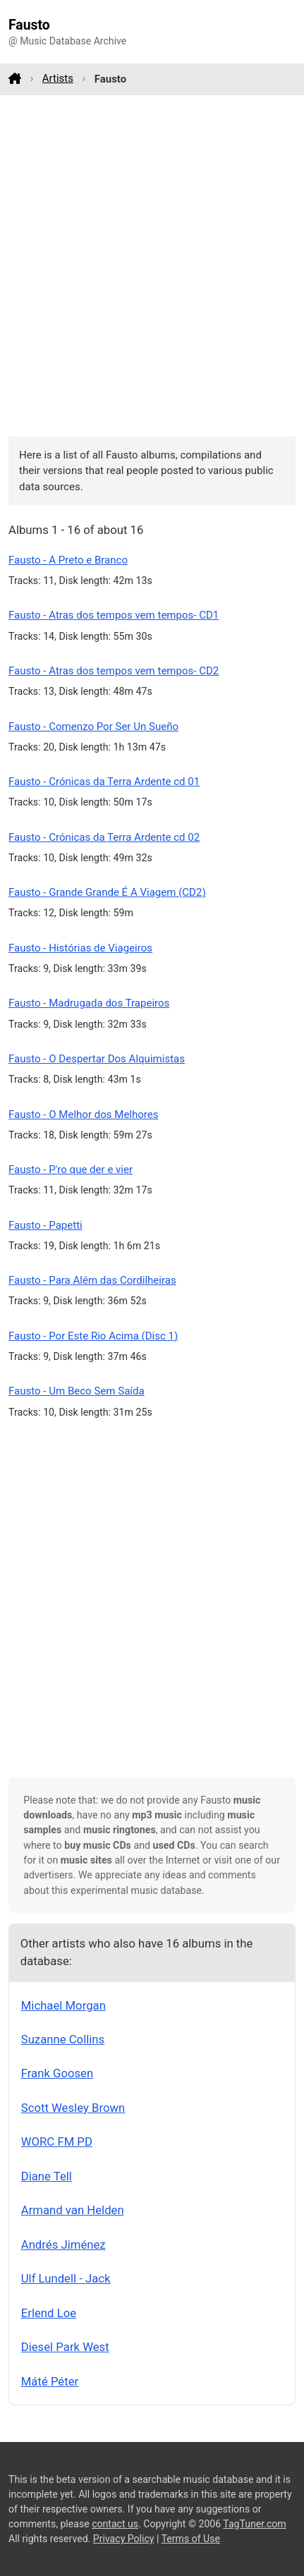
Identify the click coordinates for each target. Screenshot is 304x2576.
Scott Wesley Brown (73, 2108)
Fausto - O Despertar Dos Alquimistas (96, 1058)
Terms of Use (191, 2538)
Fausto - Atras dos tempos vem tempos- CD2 (113, 670)
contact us (115, 2523)
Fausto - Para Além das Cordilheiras (92, 1280)
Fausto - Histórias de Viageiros (80, 948)
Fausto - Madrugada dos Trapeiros (88, 1003)
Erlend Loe (48, 2313)
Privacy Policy (123, 2538)
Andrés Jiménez (63, 2244)
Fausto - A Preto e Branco (68, 560)
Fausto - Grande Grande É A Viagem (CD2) (107, 892)
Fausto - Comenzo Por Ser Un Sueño (93, 726)
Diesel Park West (65, 2347)
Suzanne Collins (62, 2039)
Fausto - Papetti (45, 1225)
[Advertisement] (152, 266)
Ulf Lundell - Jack (66, 2278)
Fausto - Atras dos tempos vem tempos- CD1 (113, 615)
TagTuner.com (254, 2523)
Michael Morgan (63, 2005)
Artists (57, 78)
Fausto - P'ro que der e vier (70, 1169)
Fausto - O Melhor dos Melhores (83, 1114)
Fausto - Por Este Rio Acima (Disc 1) (93, 1336)
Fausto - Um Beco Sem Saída (76, 1391)
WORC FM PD (56, 2141)
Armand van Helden (72, 2210)
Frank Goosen (57, 2073)
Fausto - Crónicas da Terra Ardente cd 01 (104, 781)
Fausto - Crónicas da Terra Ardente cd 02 (104, 837)
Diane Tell (46, 2176)
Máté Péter (49, 2381)
